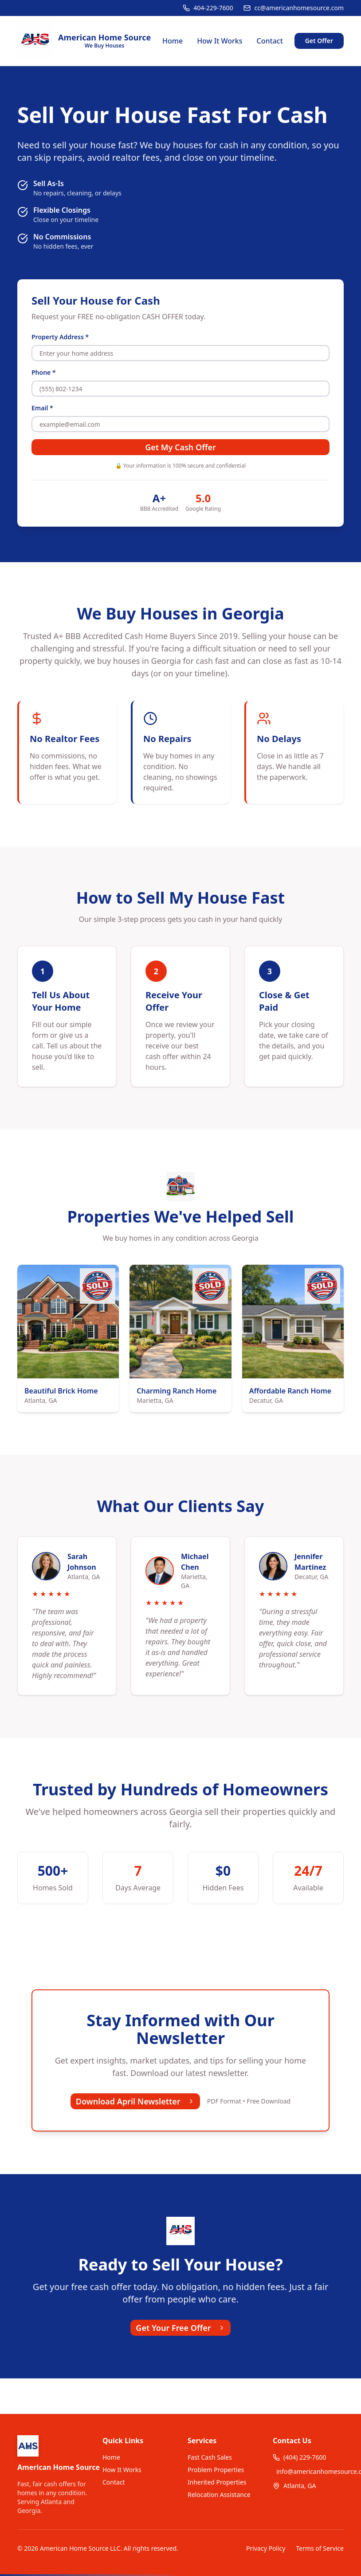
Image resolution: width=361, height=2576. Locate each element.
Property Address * (60, 337)
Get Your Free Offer (180, 2327)
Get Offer (319, 40)
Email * (42, 408)
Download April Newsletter (135, 2101)
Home (172, 41)
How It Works (219, 41)
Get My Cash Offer (180, 447)
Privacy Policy (265, 2548)
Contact (270, 41)
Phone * (43, 372)
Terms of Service (320, 2548)
